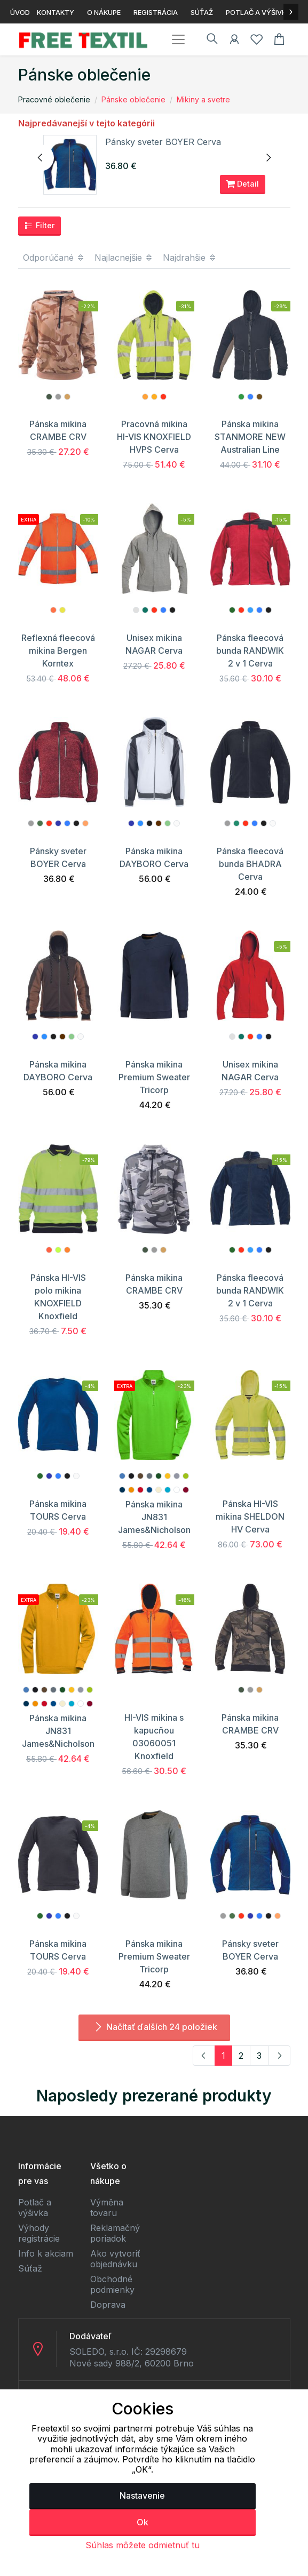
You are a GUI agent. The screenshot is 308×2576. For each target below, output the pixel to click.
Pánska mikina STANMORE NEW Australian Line (250, 437)
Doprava (107, 2304)
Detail (242, 184)
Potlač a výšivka (34, 2207)
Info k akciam (45, 2253)
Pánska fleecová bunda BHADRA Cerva (250, 864)
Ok (142, 2522)
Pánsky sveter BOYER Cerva (163, 142)
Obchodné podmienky (112, 2284)
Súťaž (30, 2268)
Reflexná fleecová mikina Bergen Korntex (58, 650)
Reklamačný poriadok (115, 2233)
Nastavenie (142, 2495)
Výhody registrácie (39, 2233)
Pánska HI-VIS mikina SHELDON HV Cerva (250, 1516)
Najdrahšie (190, 257)
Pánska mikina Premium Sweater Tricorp (154, 1077)
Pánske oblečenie (133, 99)
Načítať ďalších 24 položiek (154, 2026)
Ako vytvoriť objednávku (115, 2258)
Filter (39, 225)
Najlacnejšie (123, 257)
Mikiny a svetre (203, 99)
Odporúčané (54, 257)
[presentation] (40, 158)
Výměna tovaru (106, 2207)
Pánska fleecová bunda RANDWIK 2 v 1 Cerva (250, 650)
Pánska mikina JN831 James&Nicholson (154, 1517)
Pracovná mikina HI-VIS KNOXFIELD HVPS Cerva (154, 437)
